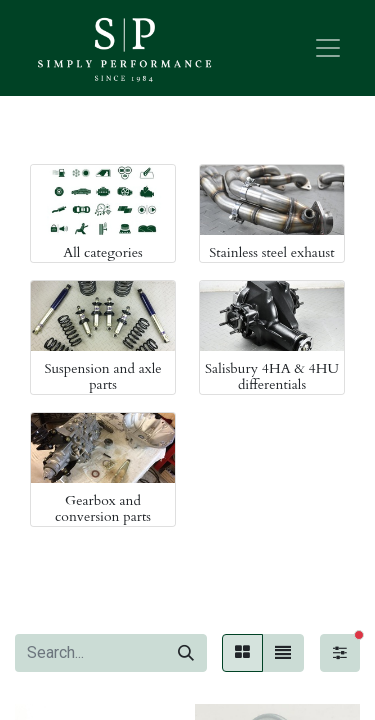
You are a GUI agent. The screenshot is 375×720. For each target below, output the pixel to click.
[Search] (186, 653)
